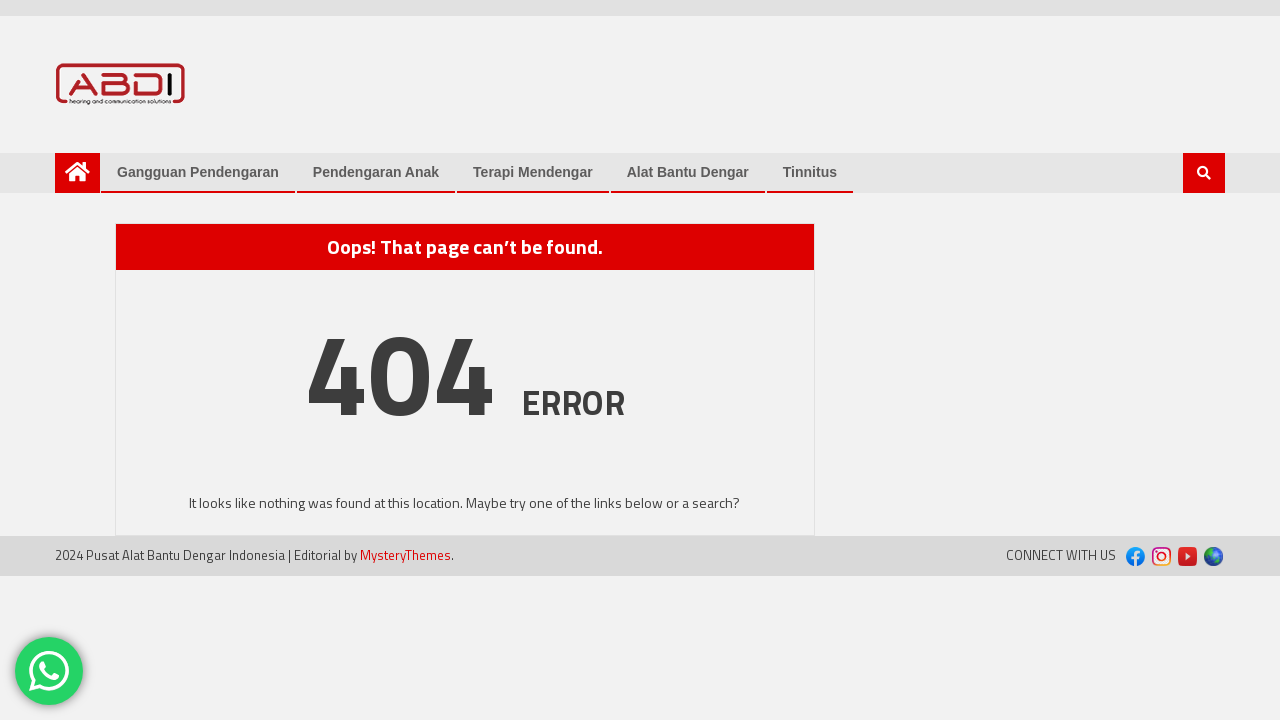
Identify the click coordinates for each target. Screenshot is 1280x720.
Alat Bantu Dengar (688, 172)
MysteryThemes (405, 555)
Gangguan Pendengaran (198, 172)
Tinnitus (810, 172)
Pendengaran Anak (376, 172)
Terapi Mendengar (533, 172)
